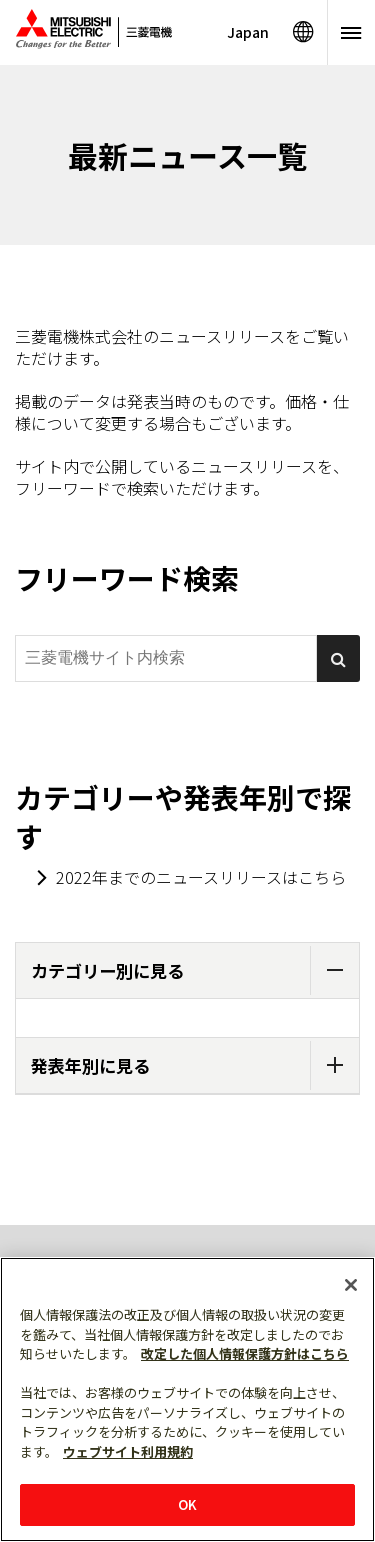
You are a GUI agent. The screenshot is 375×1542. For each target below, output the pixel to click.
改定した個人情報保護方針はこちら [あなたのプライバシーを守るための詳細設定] (245, 1353)
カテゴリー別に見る (195, 970)
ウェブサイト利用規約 (128, 1451)
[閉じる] (351, 1285)
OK (187, 1504)
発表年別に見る (195, 1065)
